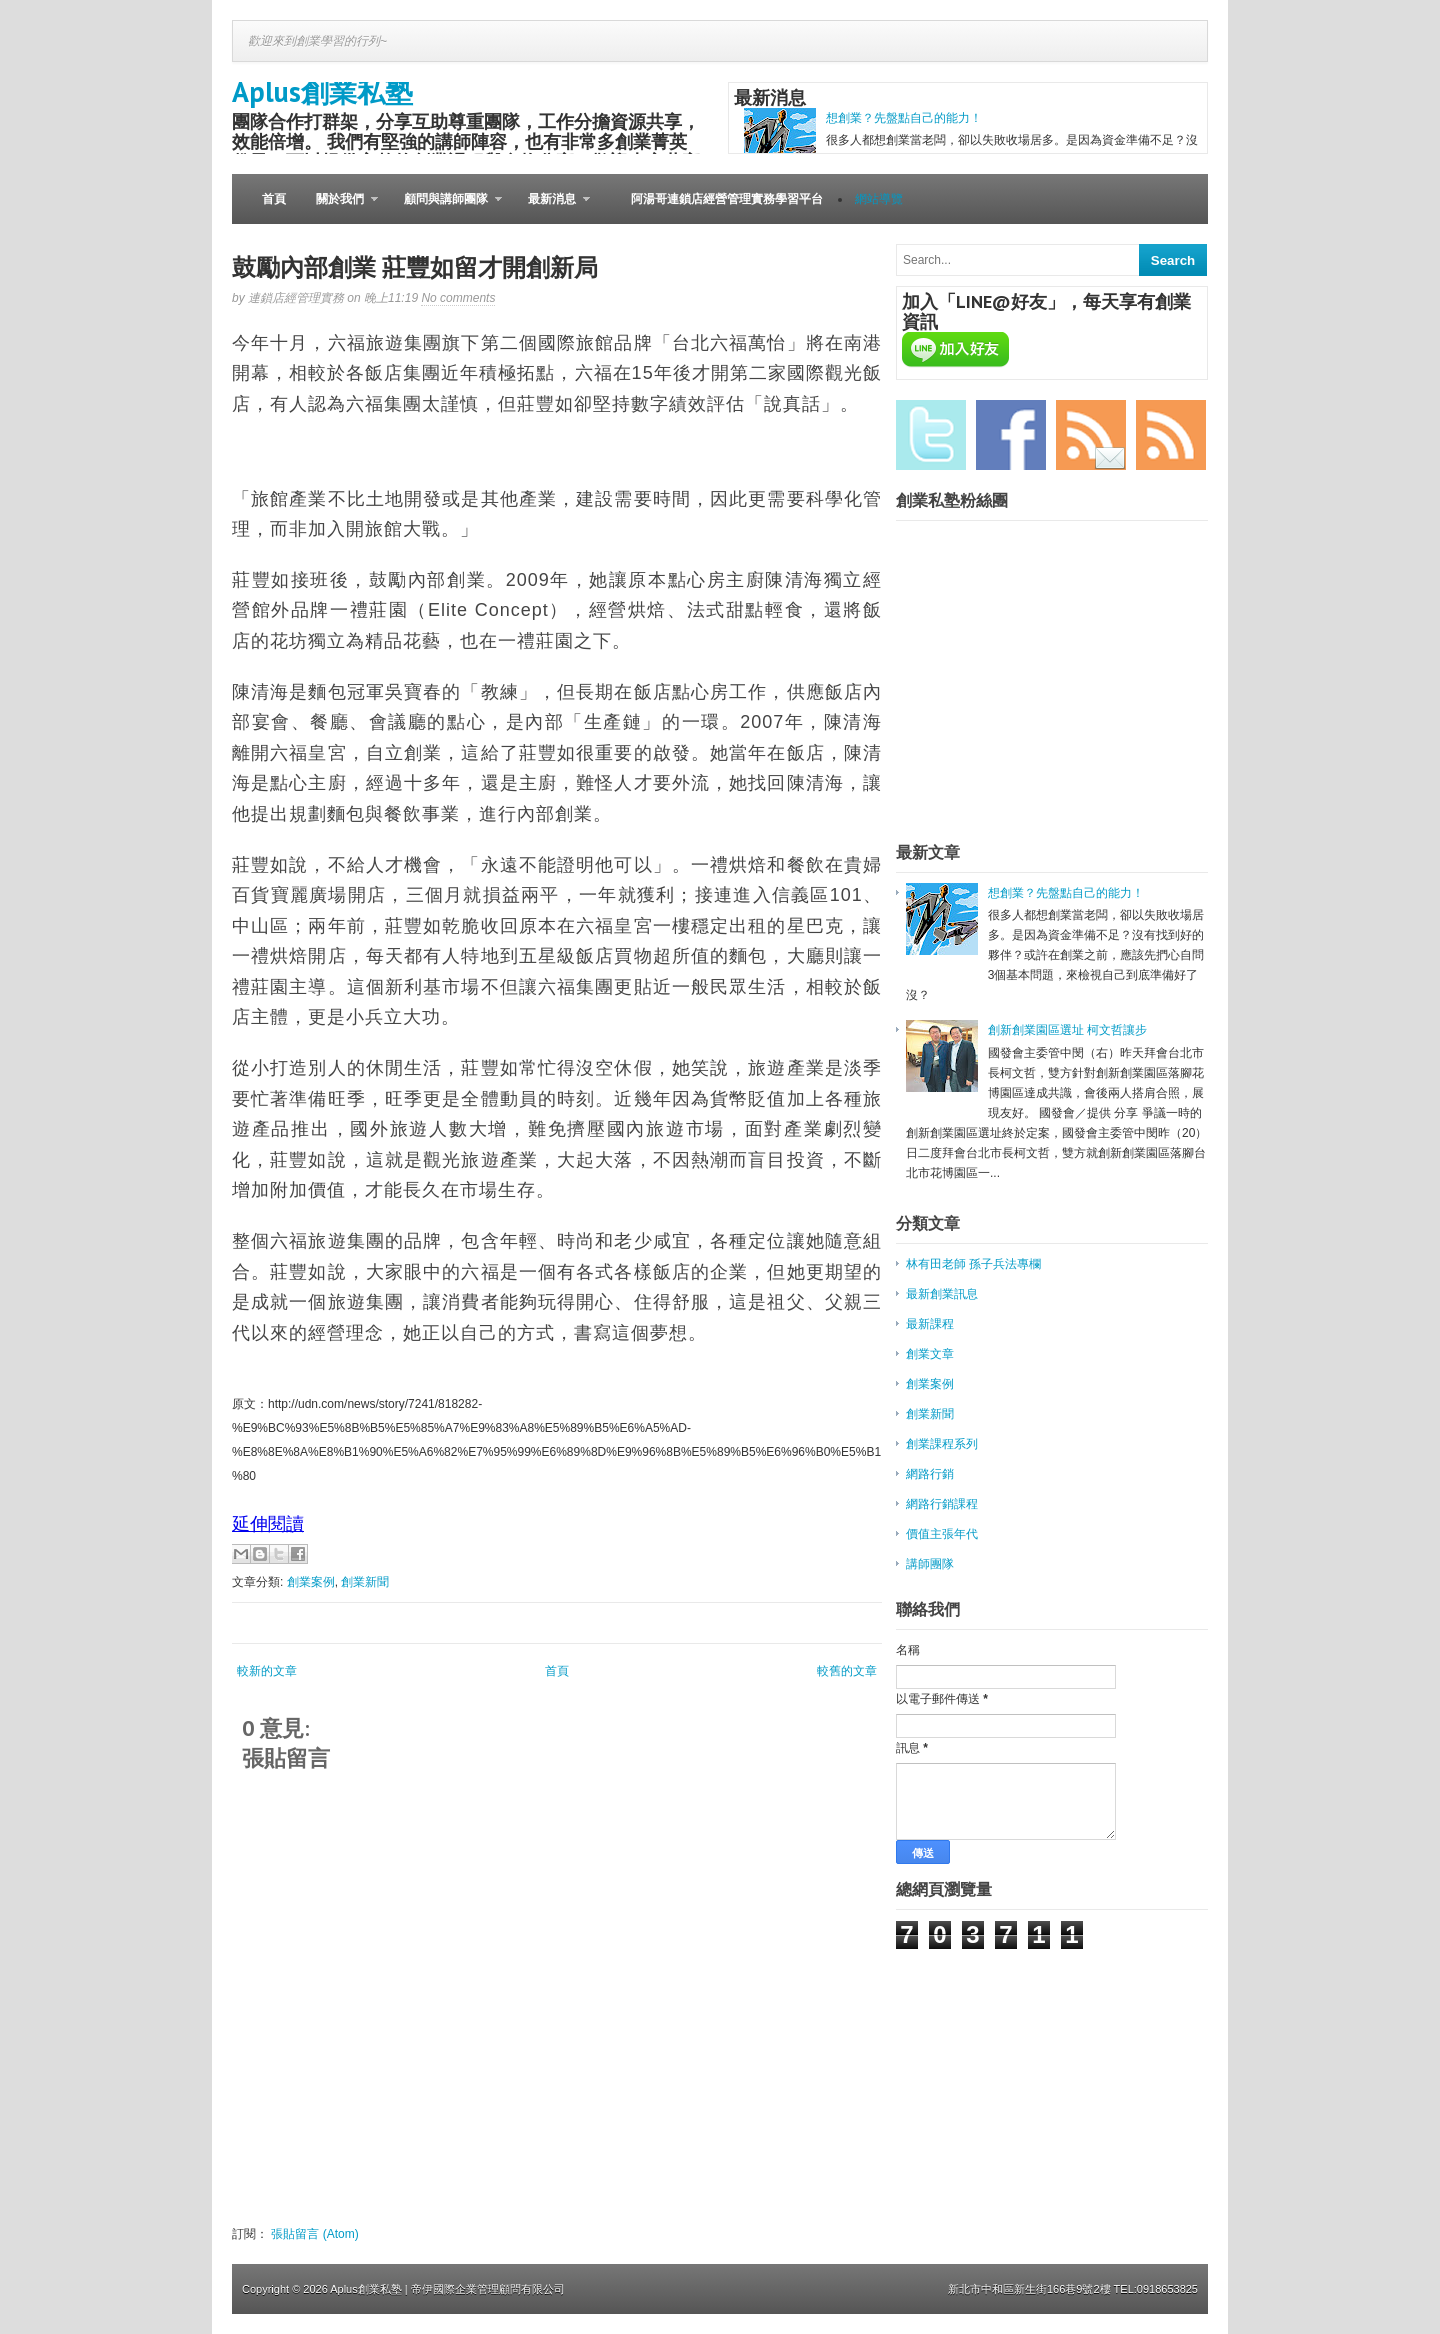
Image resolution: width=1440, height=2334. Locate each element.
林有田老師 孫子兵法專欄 (973, 1264)
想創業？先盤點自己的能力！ (904, 118)
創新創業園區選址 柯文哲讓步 (1067, 1030)
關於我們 (339, 208)
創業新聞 (365, 1582)
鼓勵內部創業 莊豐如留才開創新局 (415, 267)
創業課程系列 (942, 1444)
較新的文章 (267, 1671)
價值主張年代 (942, 1534)
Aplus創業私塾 (322, 91)
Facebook (1011, 435)
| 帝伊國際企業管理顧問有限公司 (485, 2289)
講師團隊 (930, 1564)
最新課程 (930, 1324)
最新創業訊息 (942, 1294)
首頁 (274, 199)
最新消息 (551, 208)
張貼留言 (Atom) (314, 2234)
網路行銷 (930, 1474)
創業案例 (311, 1582)
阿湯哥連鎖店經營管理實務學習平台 (727, 199)
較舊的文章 (847, 1671)
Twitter (931, 435)
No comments (458, 298)
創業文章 (930, 1354)
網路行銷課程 (942, 1504)
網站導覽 (879, 199)
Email (1091, 435)
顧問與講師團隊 (445, 208)
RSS (1171, 435)
